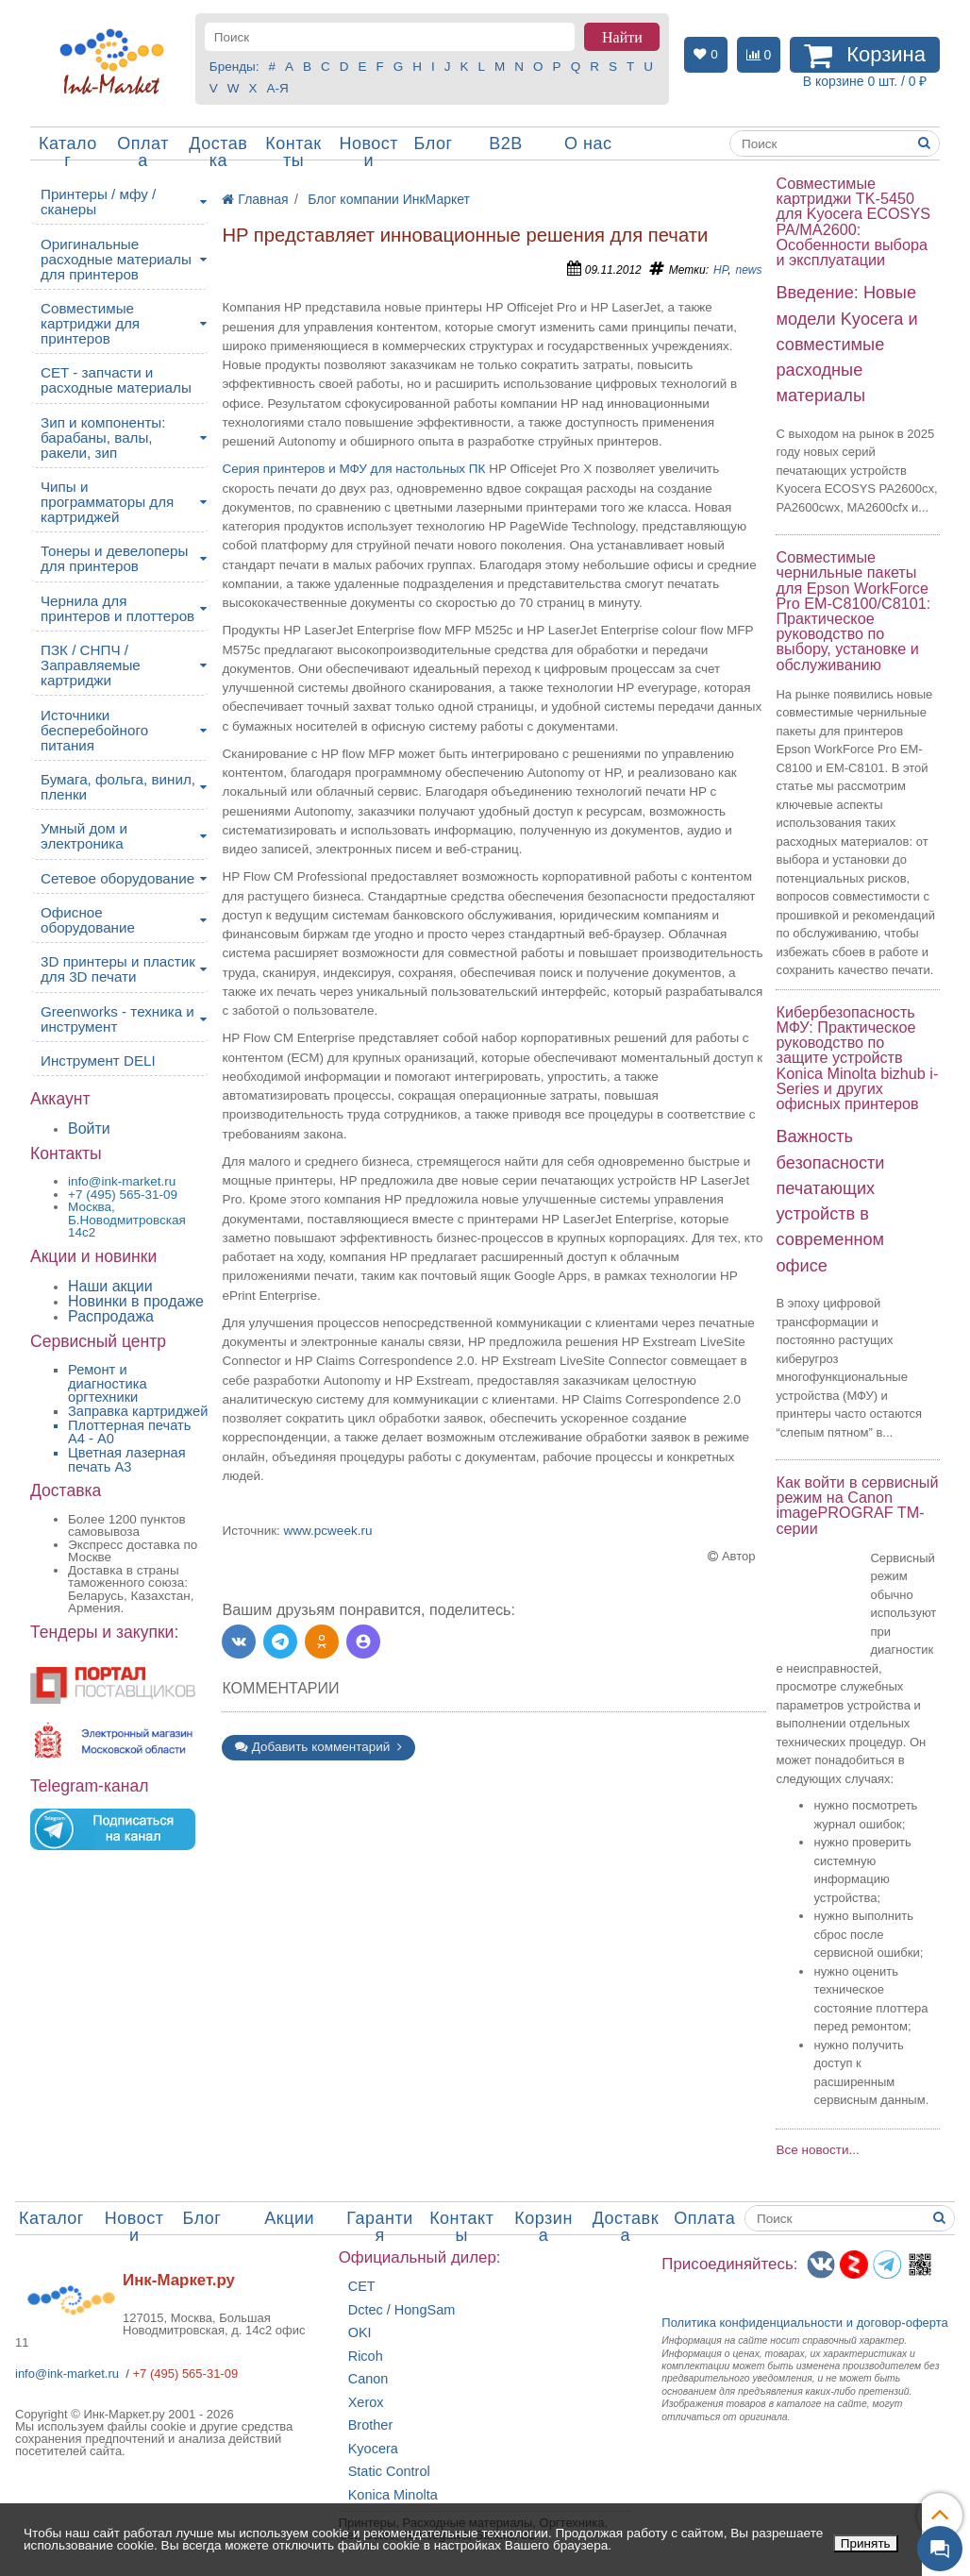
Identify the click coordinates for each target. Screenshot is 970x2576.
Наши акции (110, 1286)
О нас (587, 143)
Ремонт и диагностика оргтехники (107, 1383)
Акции (289, 2218)
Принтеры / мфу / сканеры (98, 201)
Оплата (143, 152)
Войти (89, 1128)
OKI (360, 2333)
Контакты (293, 152)
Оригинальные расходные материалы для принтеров (116, 259)
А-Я (278, 88)
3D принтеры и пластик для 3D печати (118, 969)
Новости (368, 152)
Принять (866, 2543)
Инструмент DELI (98, 1060)
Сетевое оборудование (117, 878)
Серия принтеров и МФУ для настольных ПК (353, 469)
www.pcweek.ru (328, 1531)
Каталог (68, 152)
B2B (506, 143)
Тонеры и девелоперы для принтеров (114, 558)
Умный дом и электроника (84, 835)
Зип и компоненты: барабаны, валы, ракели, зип (103, 437)
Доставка (218, 152)
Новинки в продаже (136, 1301)
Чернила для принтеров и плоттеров (117, 608)
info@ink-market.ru (67, 2373)
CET (362, 2287)
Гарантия (379, 2227)
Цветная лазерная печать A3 (127, 1459)
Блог (433, 143)
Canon (368, 2379)
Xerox (366, 2403)
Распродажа (111, 1316)
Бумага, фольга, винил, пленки (118, 786)
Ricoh (365, 2356)
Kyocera (373, 2449)
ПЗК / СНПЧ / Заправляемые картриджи (91, 665)
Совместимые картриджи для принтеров (90, 323)
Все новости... (817, 2150)
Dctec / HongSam (402, 2310)
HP (720, 270)
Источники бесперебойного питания (94, 730)
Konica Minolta (393, 2495)
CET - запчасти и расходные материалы (116, 380)
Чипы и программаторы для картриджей (107, 502)
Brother (370, 2425)
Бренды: (234, 66)
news (748, 270)
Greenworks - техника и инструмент (117, 1019)
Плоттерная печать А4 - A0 (129, 1432)
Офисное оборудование (88, 919)
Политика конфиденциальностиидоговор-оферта (804, 2322)
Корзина (543, 2227)
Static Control (389, 2472)
